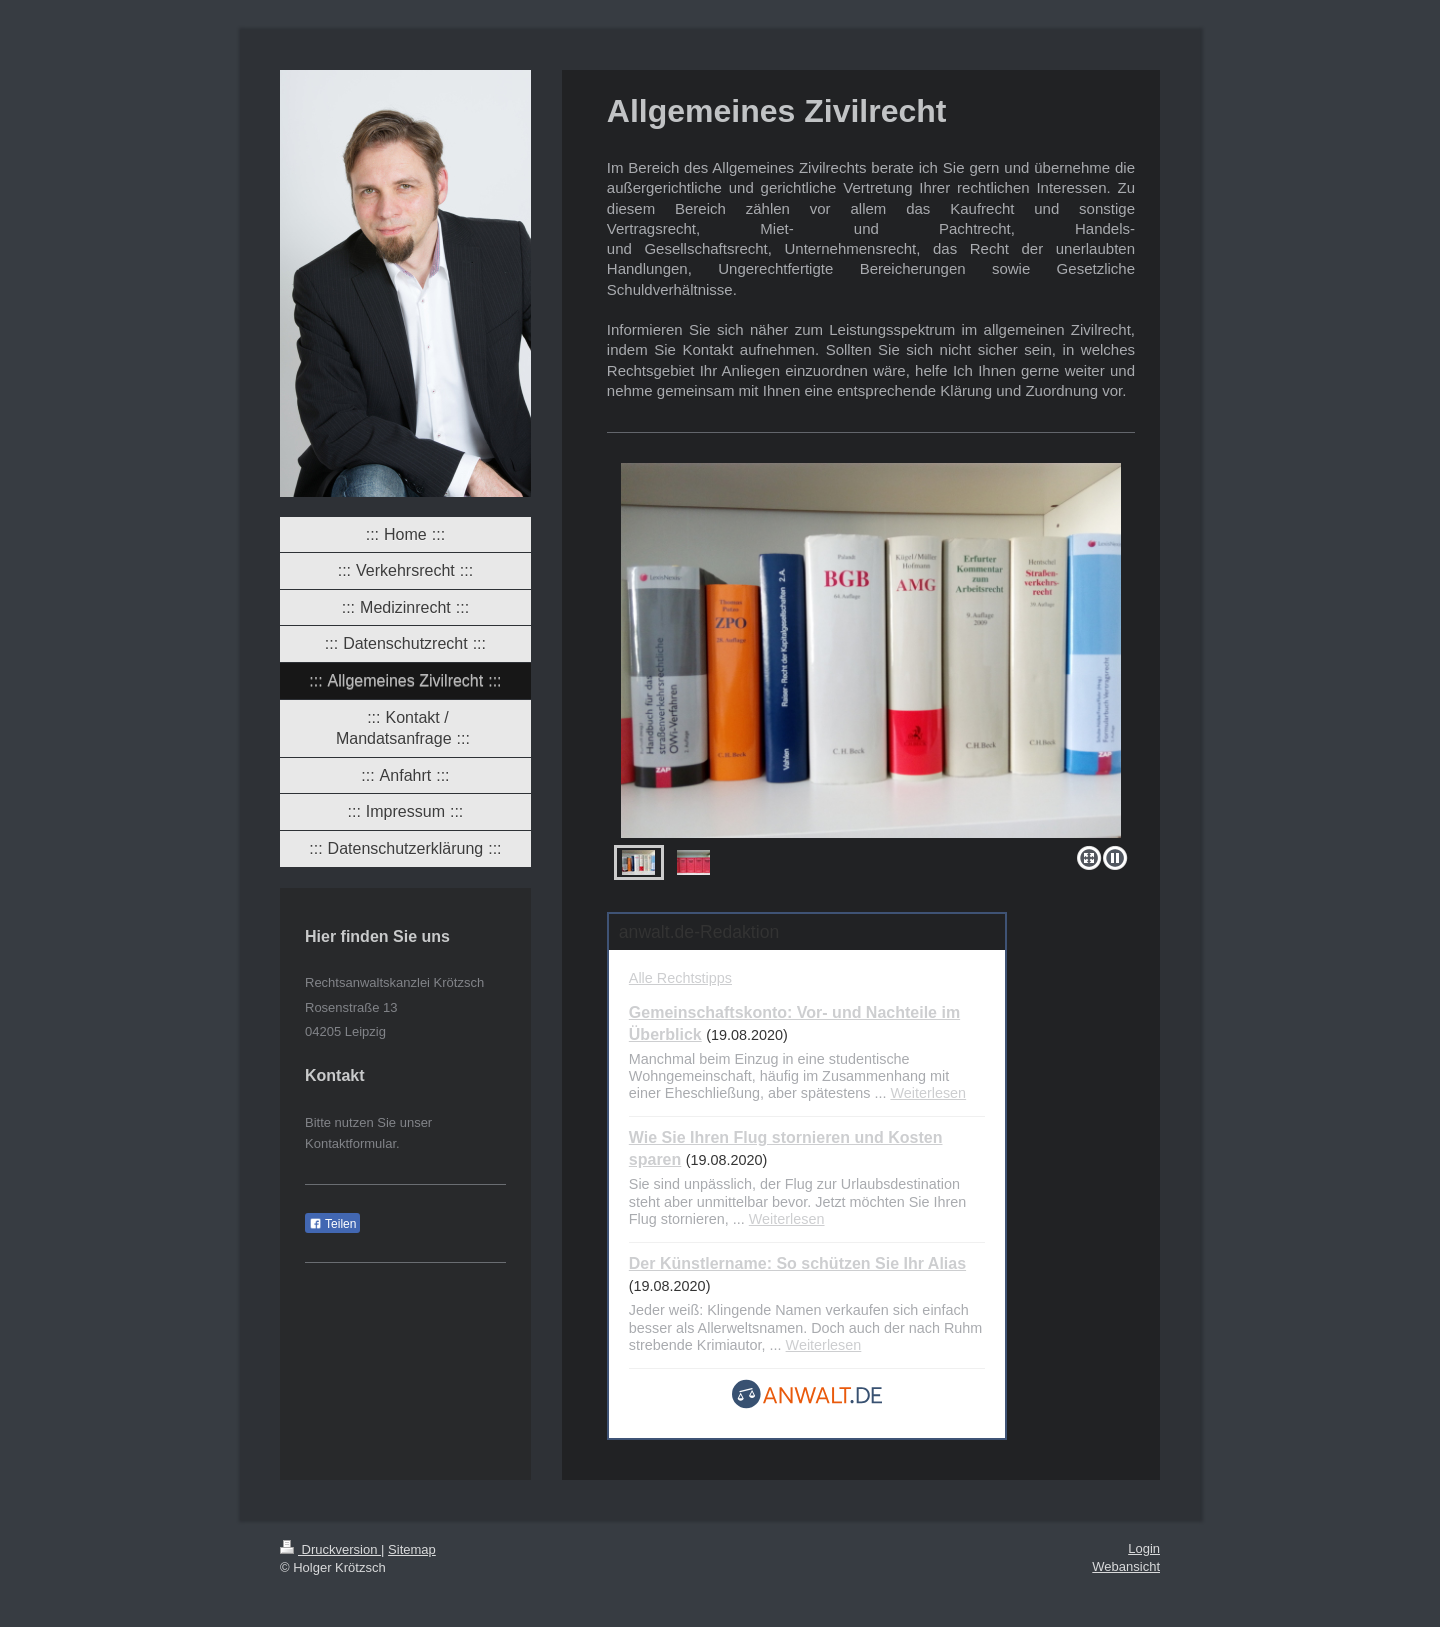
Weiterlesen (928, 1093)
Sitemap (412, 1549)
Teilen (332, 1224)
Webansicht (1126, 1566)
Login (1144, 1548)
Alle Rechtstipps (680, 978)
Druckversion (330, 1549)
